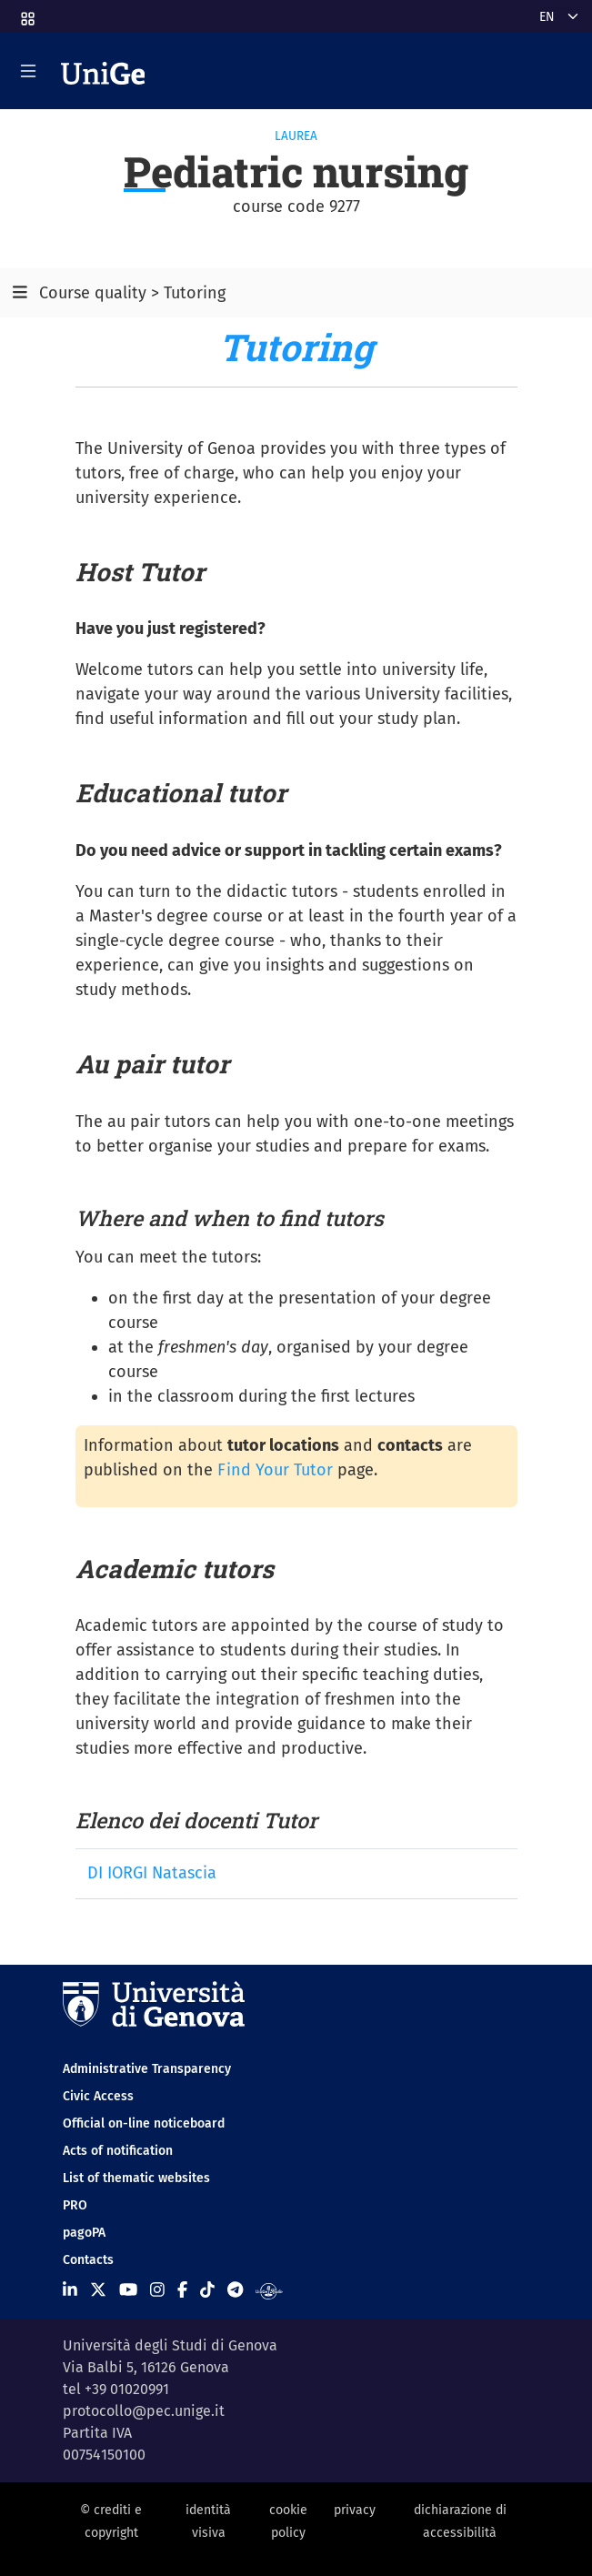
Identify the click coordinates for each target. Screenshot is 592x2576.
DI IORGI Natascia (151, 1873)
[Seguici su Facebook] (182, 2289)
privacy (355, 2510)
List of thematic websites (136, 2178)
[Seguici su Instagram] (157, 2289)
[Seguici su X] (98, 2289)
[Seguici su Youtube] (128, 2289)
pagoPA (84, 2232)
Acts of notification (118, 2150)
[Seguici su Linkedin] (70, 2289)
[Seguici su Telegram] (235, 2289)
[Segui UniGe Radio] (269, 2289)
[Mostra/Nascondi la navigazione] (28, 71)
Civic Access (98, 2096)
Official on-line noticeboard (144, 2123)
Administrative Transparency (147, 2069)
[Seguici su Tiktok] (207, 2289)
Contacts (88, 2260)
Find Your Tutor (275, 1470)
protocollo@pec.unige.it (144, 2411)
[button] (26, 13)
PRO (75, 2205)
